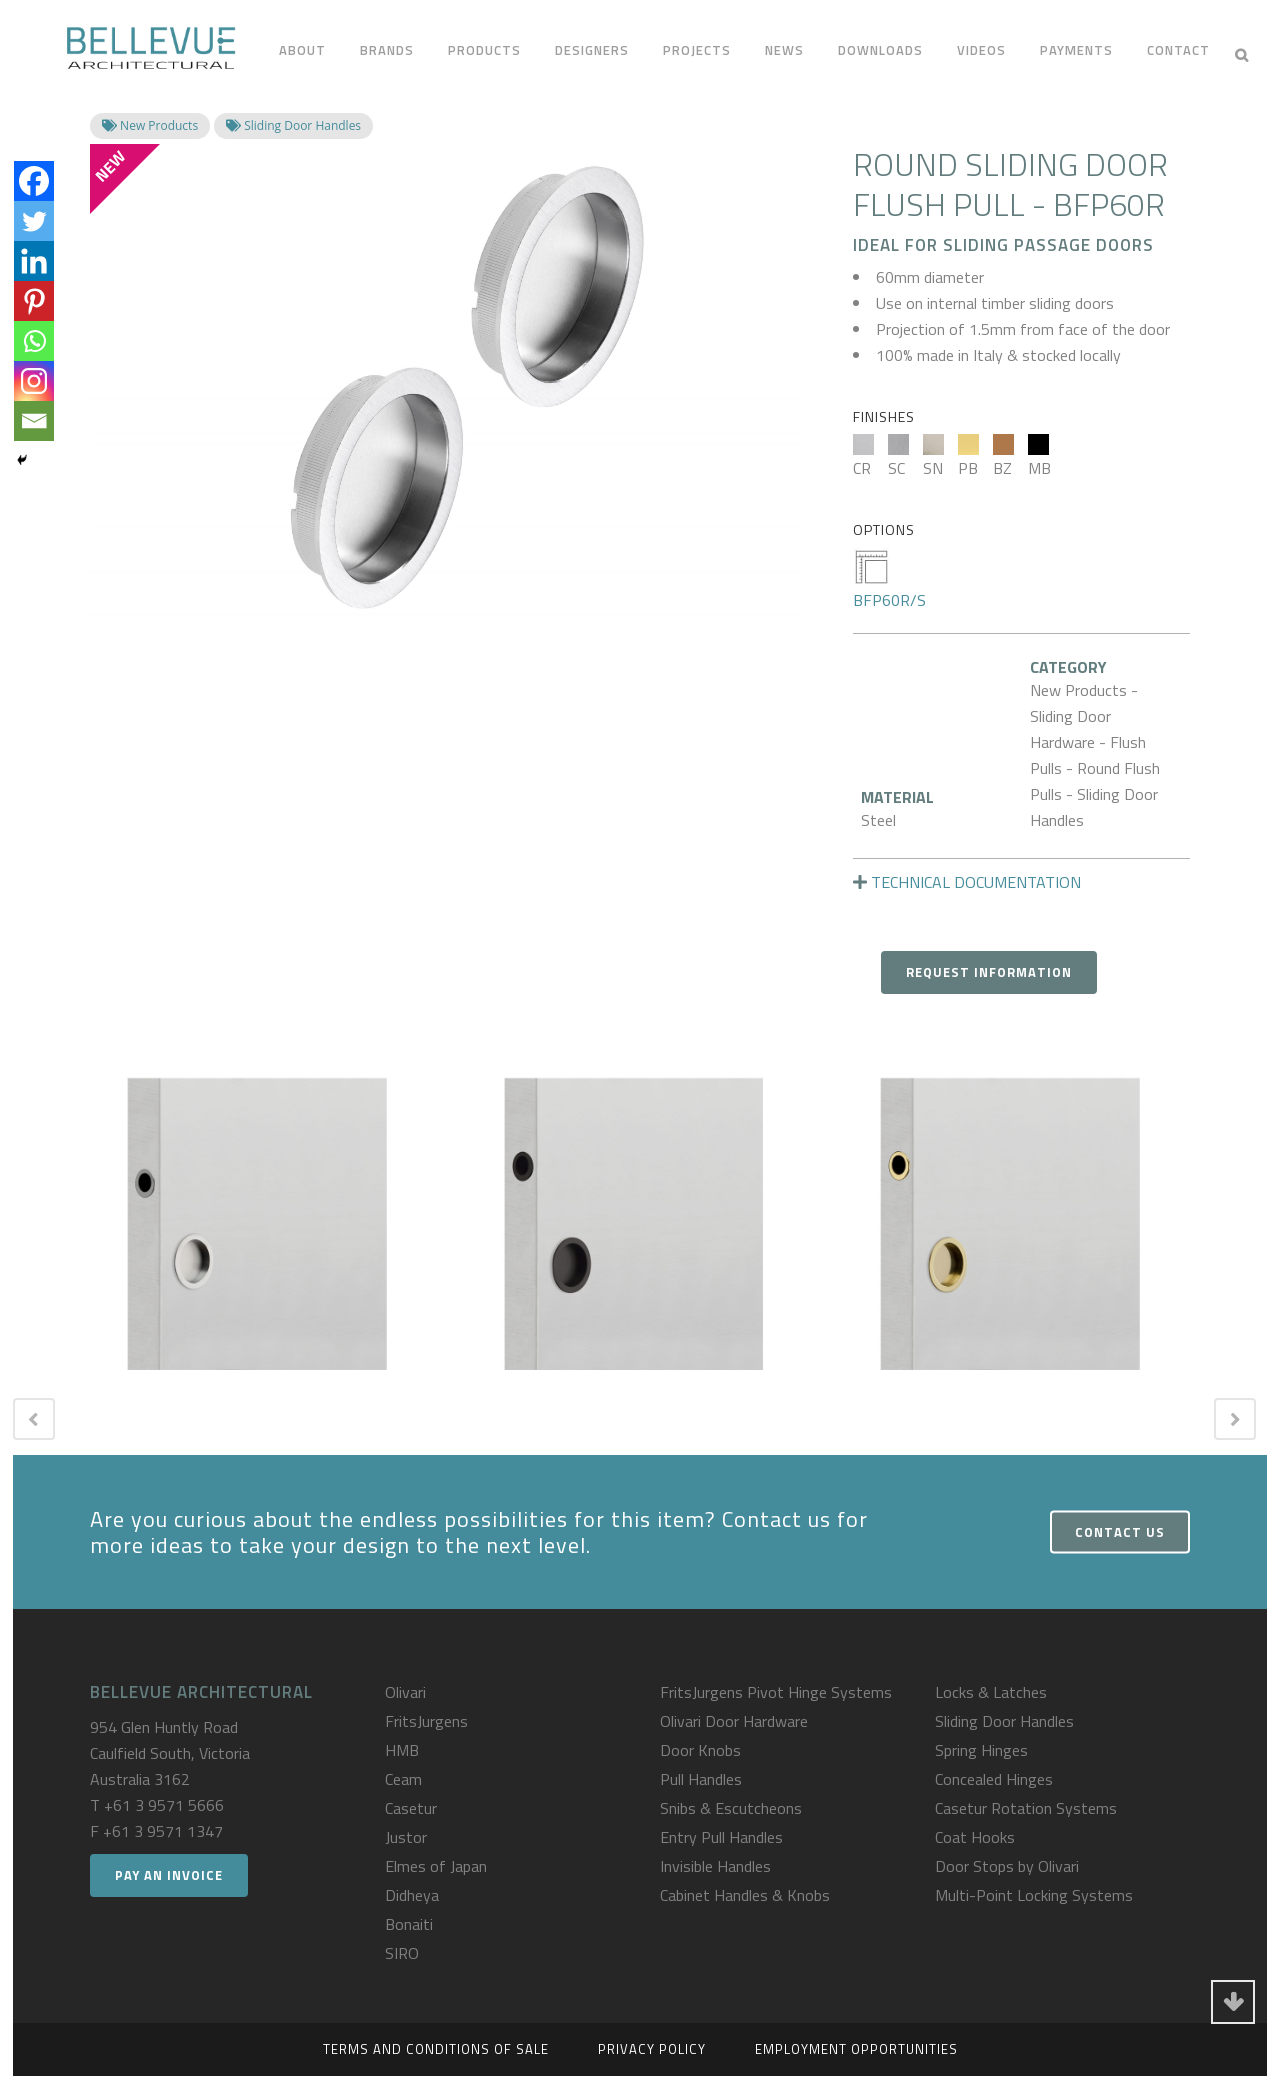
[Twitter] (34, 221)
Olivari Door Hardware (734, 1721)
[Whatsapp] (34, 341)
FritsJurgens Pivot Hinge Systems (776, 1692)
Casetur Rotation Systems (1026, 1808)
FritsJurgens (426, 1721)
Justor (406, 1837)
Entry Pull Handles (721, 1837)
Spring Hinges (981, 1750)
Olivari (405, 1692)
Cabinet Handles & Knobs (745, 1895)
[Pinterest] (34, 301)
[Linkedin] (34, 261)
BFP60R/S (889, 579)
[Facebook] (34, 181)
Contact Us (1120, 1532)
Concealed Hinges (994, 1779)
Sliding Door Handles (1004, 1721)
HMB (402, 1750)
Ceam (403, 1779)
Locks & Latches (991, 1692)
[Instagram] (34, 381)
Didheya (412, 1895)
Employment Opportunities (856, 2049)
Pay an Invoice (169, 1875)
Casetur (411, 1808)
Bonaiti (409, 1924)
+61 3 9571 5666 (164, 1805)
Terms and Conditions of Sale (436, 2049)
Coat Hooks (975, 1837)
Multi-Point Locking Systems (1034, 1895)
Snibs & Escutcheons (731, 1808)
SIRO (402, 1953)
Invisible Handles (715, 1866)
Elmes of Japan (436, 1866)
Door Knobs (700, 1750)
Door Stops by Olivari (1007, 1866)
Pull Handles (701, 1779)
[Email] (34, 421)
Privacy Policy (652, 2049)
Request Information (989, 972)
